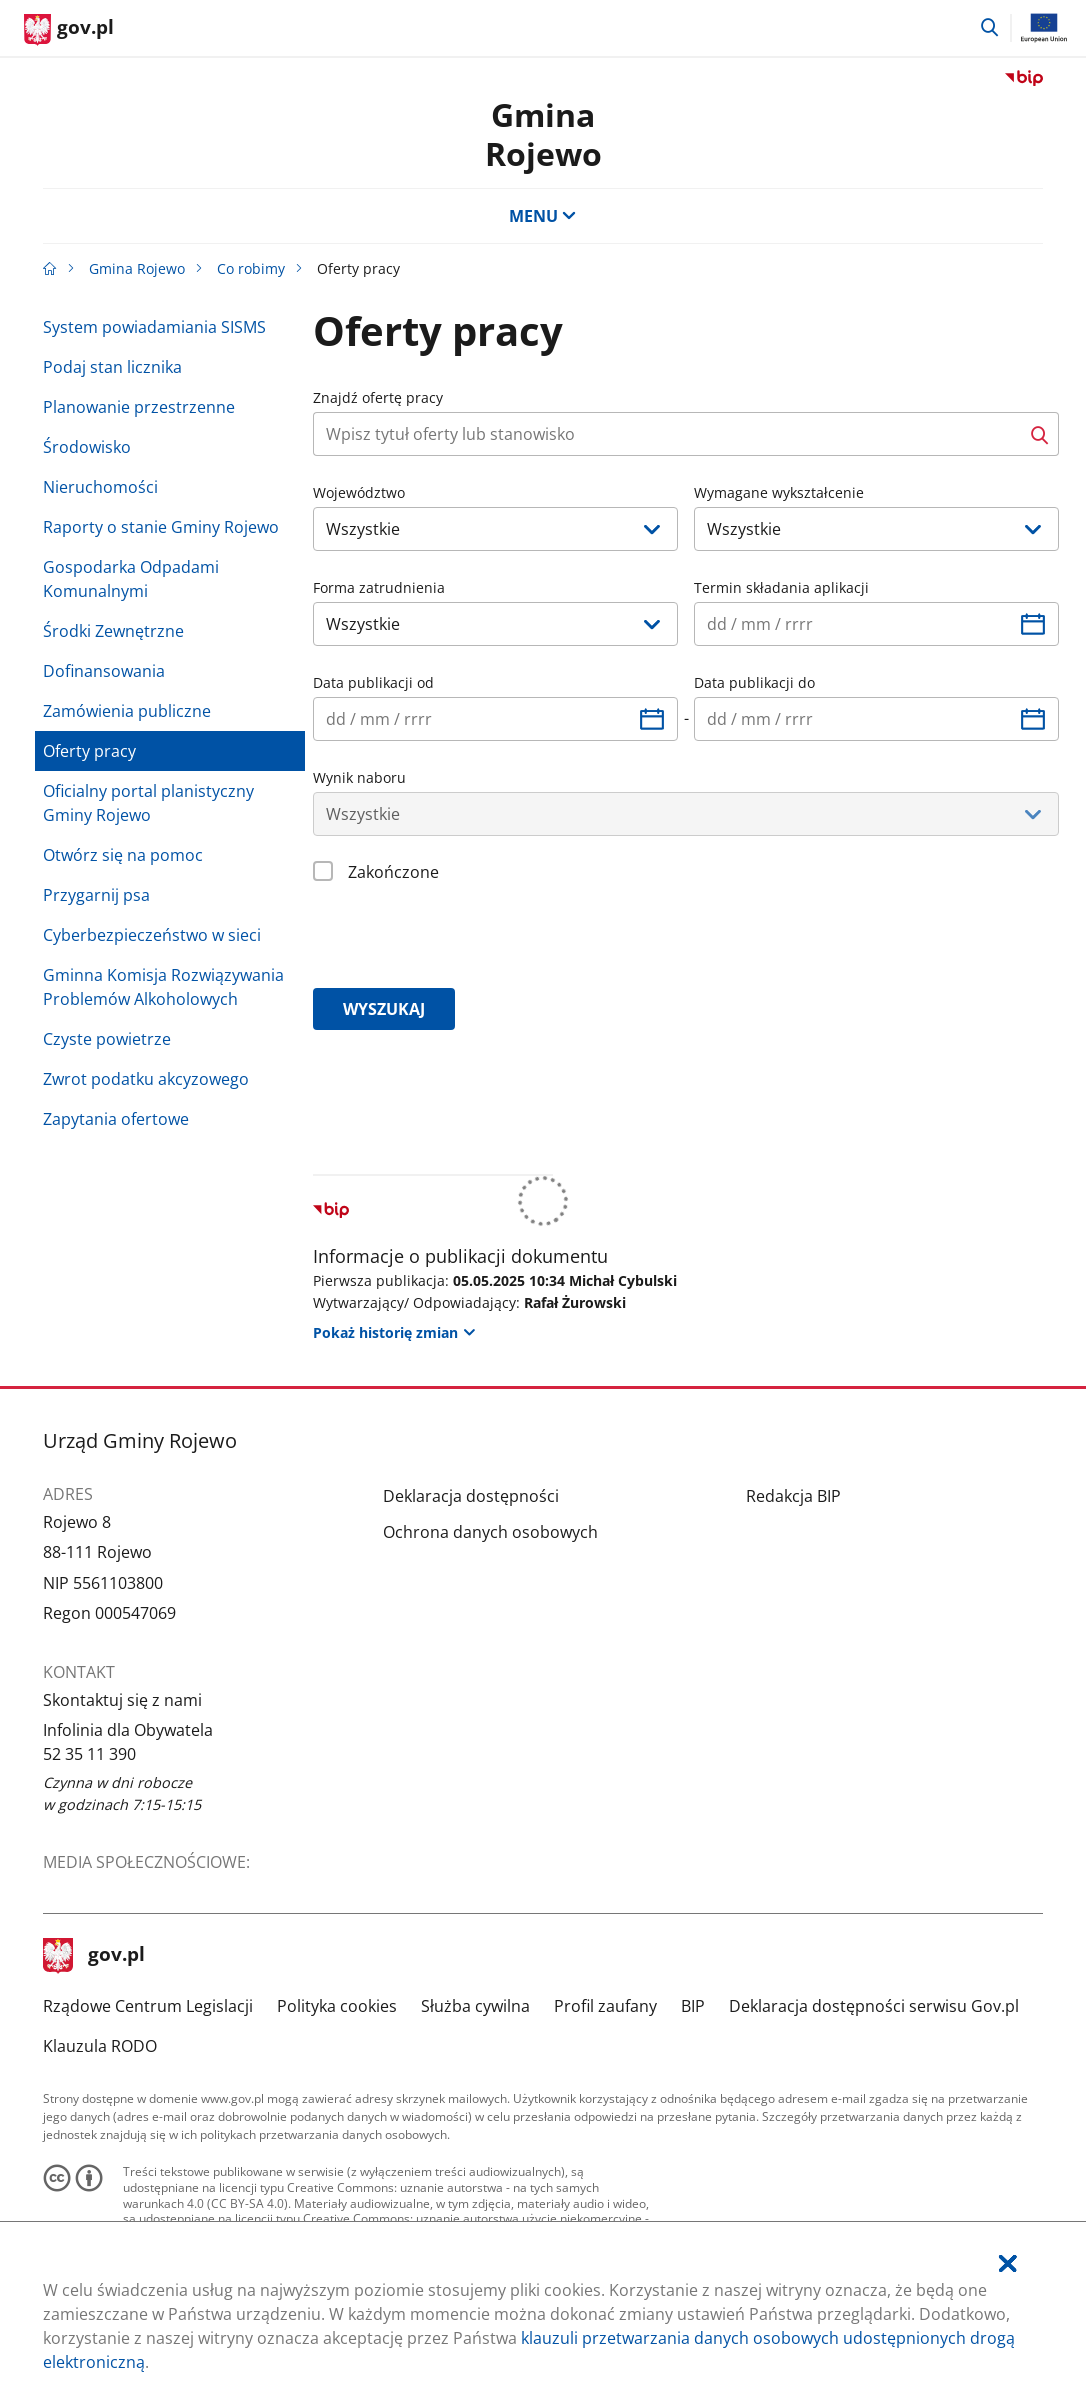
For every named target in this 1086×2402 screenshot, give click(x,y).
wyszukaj (384, 1009)
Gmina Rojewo (543, 133)
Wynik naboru (359, 777)
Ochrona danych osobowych (490, 1532)
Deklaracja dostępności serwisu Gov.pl (874, 2006)
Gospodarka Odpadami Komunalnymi (131, 579)
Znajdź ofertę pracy (378, 397)
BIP (693, 2006)
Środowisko (87, 447)
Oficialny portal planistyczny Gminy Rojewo (148, 803)
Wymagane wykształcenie (779, 492)
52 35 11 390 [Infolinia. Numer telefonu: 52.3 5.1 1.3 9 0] (89, 1754)
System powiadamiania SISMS (154, 327)
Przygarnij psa (96, 895)
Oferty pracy (89, 751)
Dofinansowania (104, 671)
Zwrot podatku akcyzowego (146, 1079)
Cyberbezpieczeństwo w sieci (152, 935)
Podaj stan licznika (112, 367)
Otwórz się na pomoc (123, 855)
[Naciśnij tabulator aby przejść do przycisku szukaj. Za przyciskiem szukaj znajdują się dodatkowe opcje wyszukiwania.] (667, 434)
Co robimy (251, 268)
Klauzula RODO (100, 2046)
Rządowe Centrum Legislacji (148, 2006)
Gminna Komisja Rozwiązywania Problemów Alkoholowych (163, 987)
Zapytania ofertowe (116, 1119)
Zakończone (393, 872)
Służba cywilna (475, 2006)
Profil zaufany (605, 2006)
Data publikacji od (373, 682)
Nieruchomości (100, 487)
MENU (543, 216)
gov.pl (94, 1956)
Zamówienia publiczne (127, 711)
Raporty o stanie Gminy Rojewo (161, 527)
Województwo (359, 492)
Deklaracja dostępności (471, 1496)
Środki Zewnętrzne (113, 631)
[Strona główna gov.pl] (69, 30)
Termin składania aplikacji (781, 587)
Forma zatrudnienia (379, 587)
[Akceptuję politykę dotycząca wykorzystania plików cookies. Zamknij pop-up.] (1008, 2263)
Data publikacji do (754, 682)
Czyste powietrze (107, 1039)
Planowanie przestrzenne (139, 407)
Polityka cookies (337, 2006)
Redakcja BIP (793, 1496)
